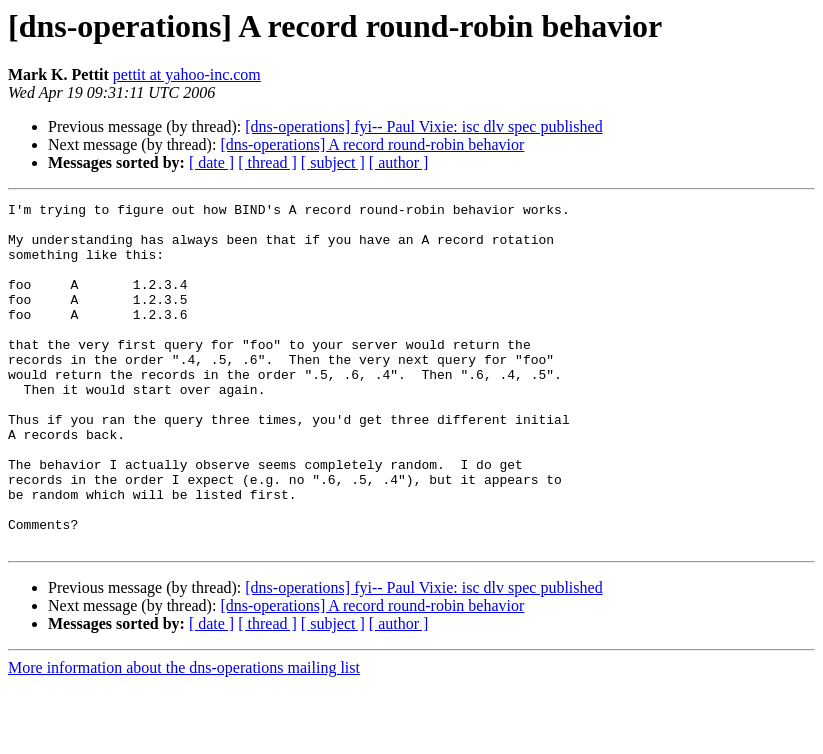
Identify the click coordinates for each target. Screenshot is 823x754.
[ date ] (211, 162)
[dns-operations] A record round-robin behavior (372, 144)
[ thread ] (267, 162)
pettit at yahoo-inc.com (187, 74)
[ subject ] (333, 162)
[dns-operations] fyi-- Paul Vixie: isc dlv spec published (423, 126)
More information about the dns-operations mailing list (184, 736)
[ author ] (399, 162)
